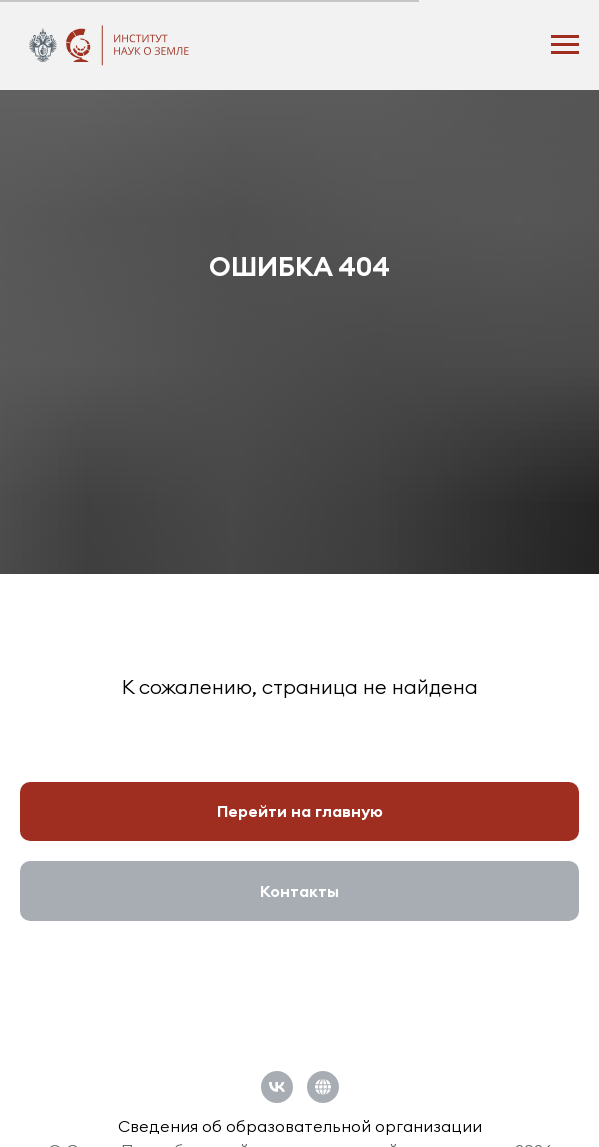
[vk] (277, 1087)
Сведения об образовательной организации (300, 1126)
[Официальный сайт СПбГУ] (323, 1087)
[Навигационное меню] (565, 45)
